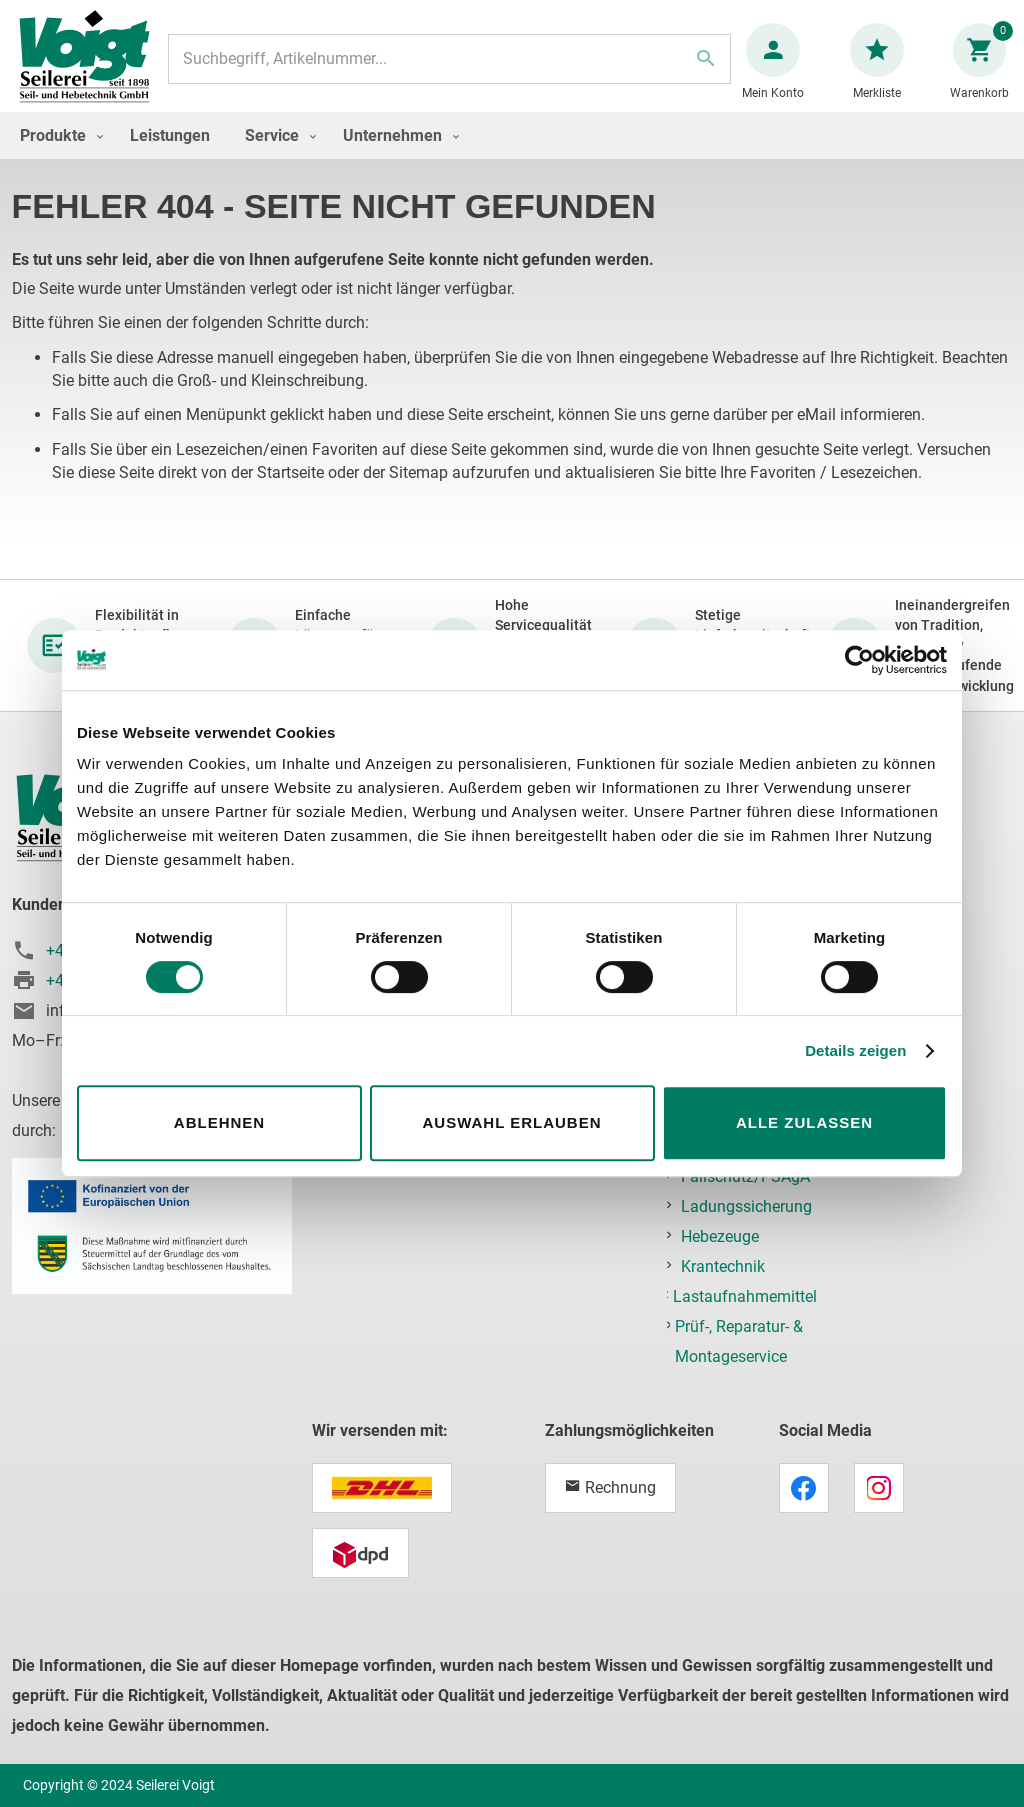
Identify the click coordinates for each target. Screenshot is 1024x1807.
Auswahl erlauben (511, 1122)
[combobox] (449, 69)
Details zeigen (855, 1050)
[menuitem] (57, 155)
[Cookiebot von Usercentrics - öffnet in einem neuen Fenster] (859, 660)
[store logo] (92, 68)
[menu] (512, 155)
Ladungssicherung (746, 1206)
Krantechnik (723, 1266)
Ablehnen (219, 1122)
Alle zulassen (804, 1122)
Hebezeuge (720, 1236)
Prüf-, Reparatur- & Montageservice (739, 1341)
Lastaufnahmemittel (745, 1296)
